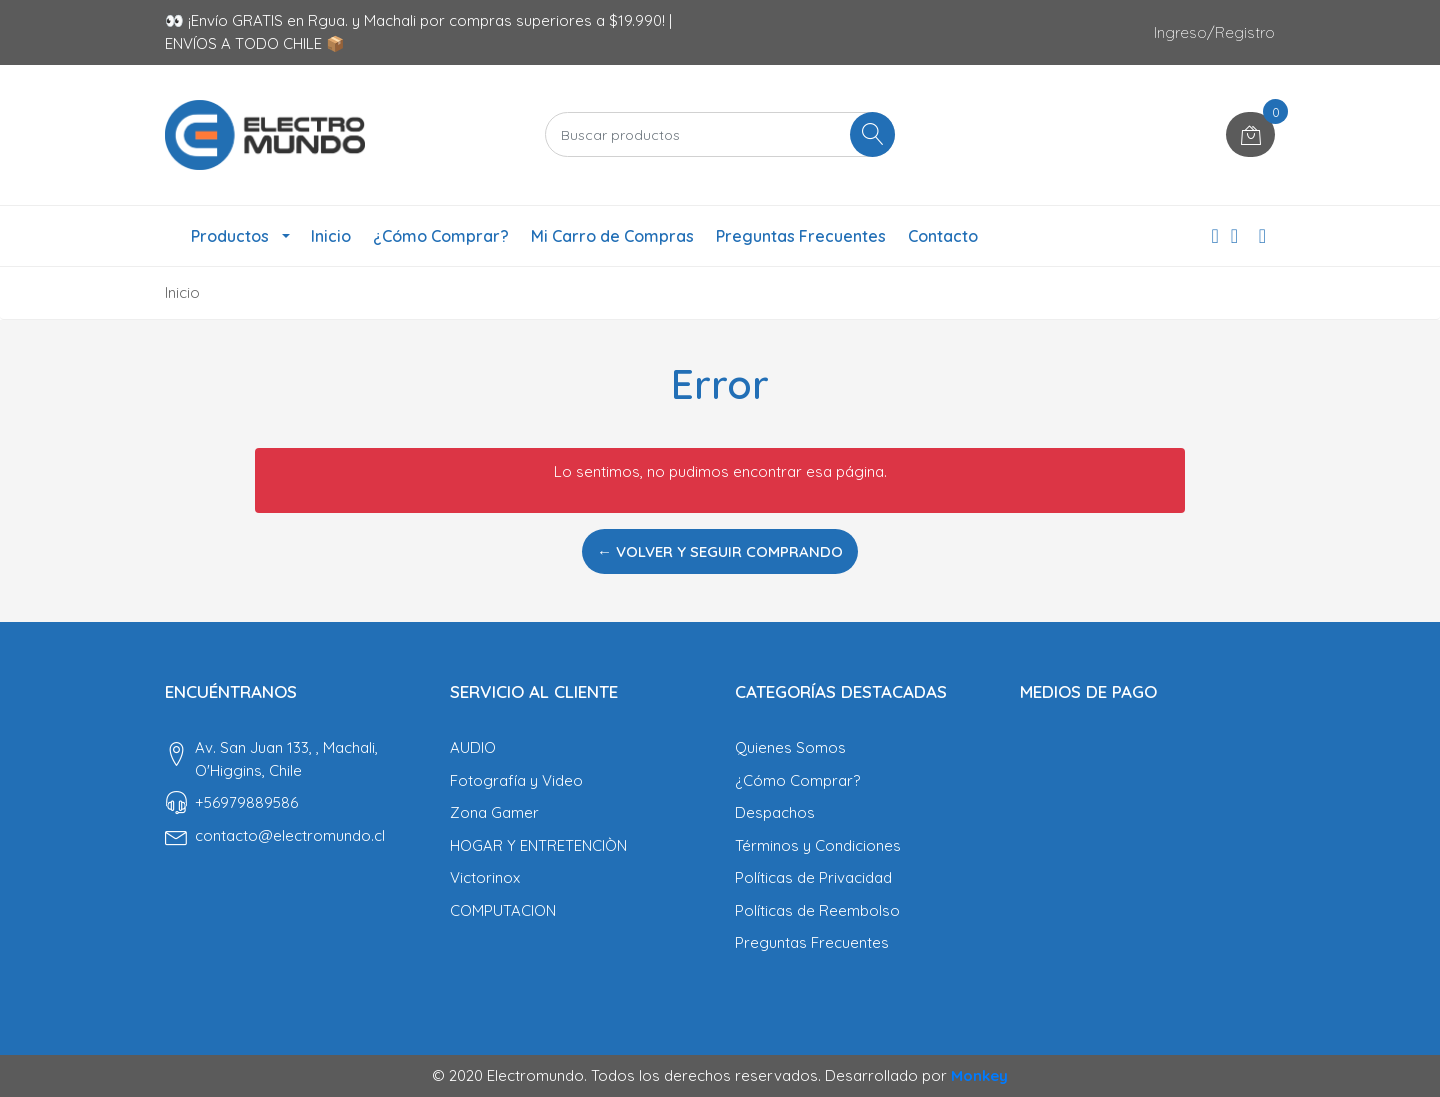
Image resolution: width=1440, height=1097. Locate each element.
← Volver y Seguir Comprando (720, 551)
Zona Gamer (494, 812)
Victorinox (485, 877)
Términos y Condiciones (818, 845)
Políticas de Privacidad (813, 877)
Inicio (331, 236)
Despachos (775, 812)
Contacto (943, 236)
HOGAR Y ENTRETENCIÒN (538, 845)
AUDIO (473, 747)
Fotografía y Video (516, 780)
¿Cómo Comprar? (441, 236)
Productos (230, 236)
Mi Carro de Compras (612, 236)
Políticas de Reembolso (817, 910)
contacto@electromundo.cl (290, 835)
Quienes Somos (790, 747)
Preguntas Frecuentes (801, 236)
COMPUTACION (503, 910)
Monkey (979, 1075)
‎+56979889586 (246, 802)
